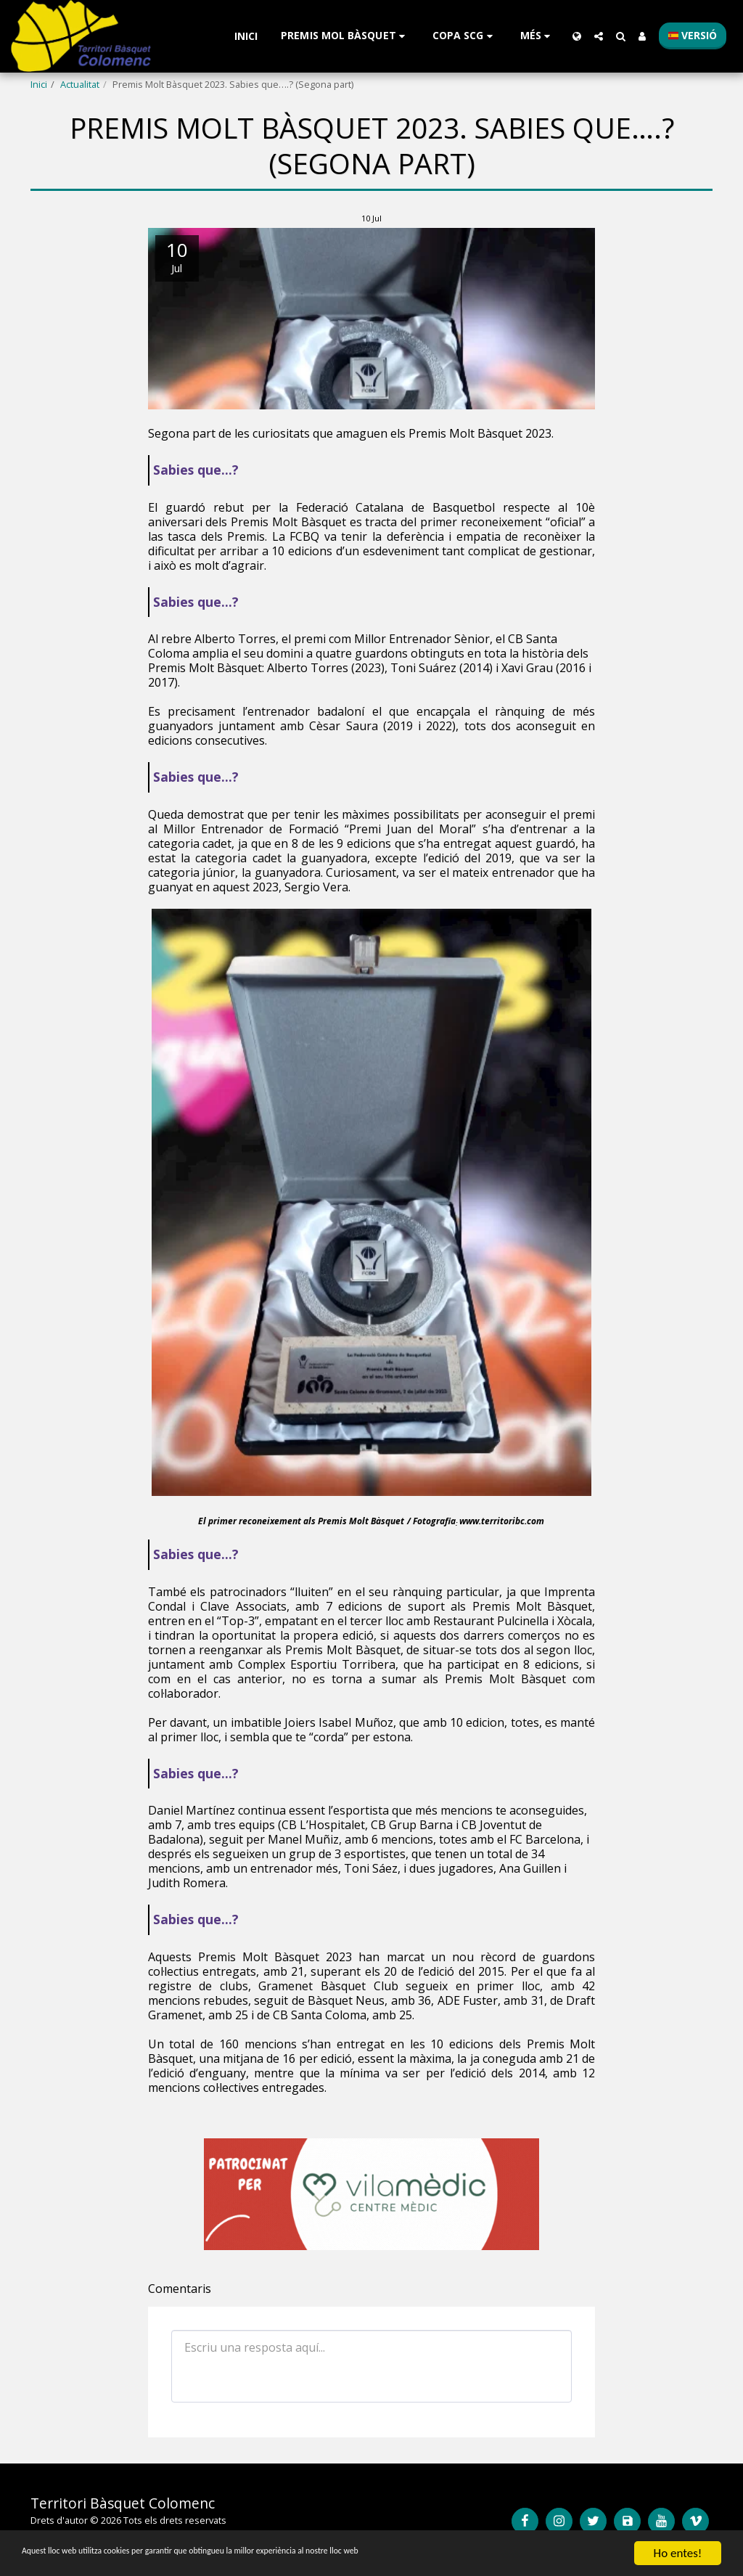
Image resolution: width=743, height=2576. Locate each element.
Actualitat (79, 84)
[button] (345, 35)
